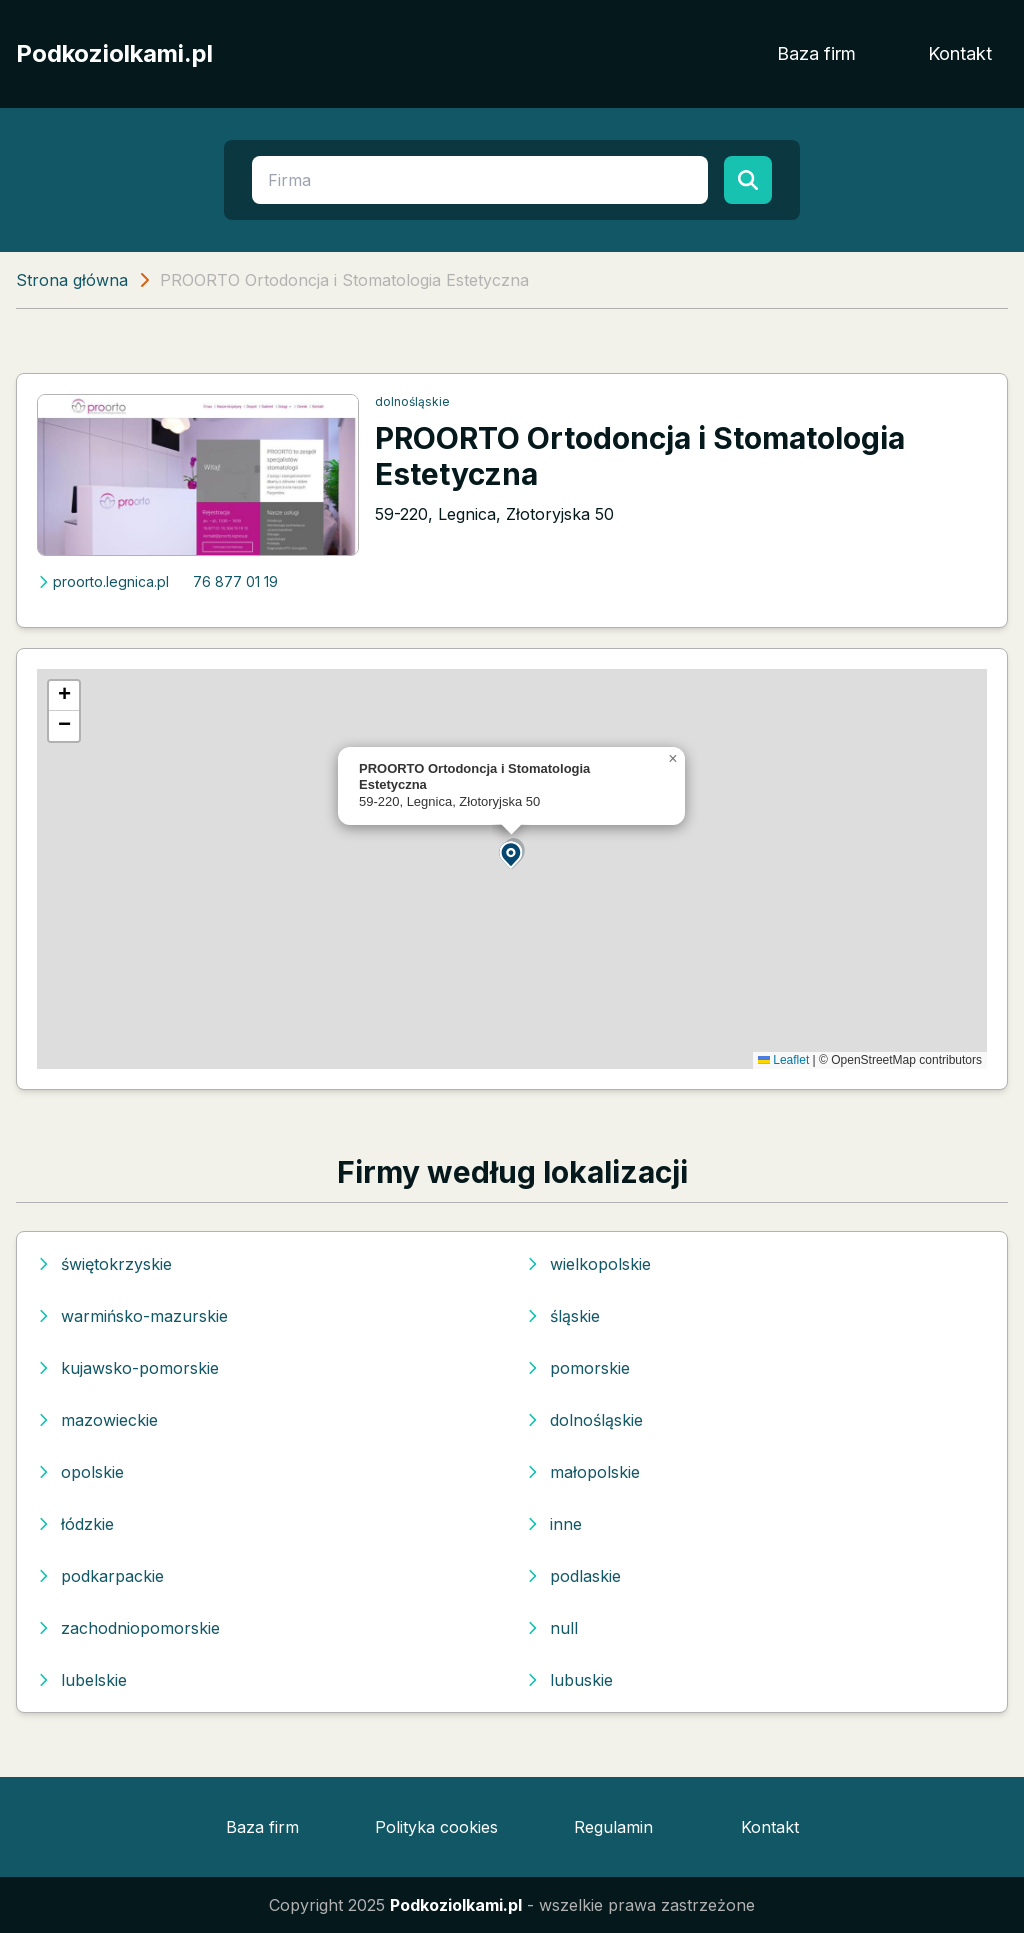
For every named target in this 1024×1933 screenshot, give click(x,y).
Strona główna (72, 280)
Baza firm (816, 53)
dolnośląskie (412, 401)
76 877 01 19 (235, 581)
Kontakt (960, 53)
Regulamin (613, 1827)
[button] (512, 853)
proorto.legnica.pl (103, 581)
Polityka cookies (436, 1827)
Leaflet (783, 1060)
